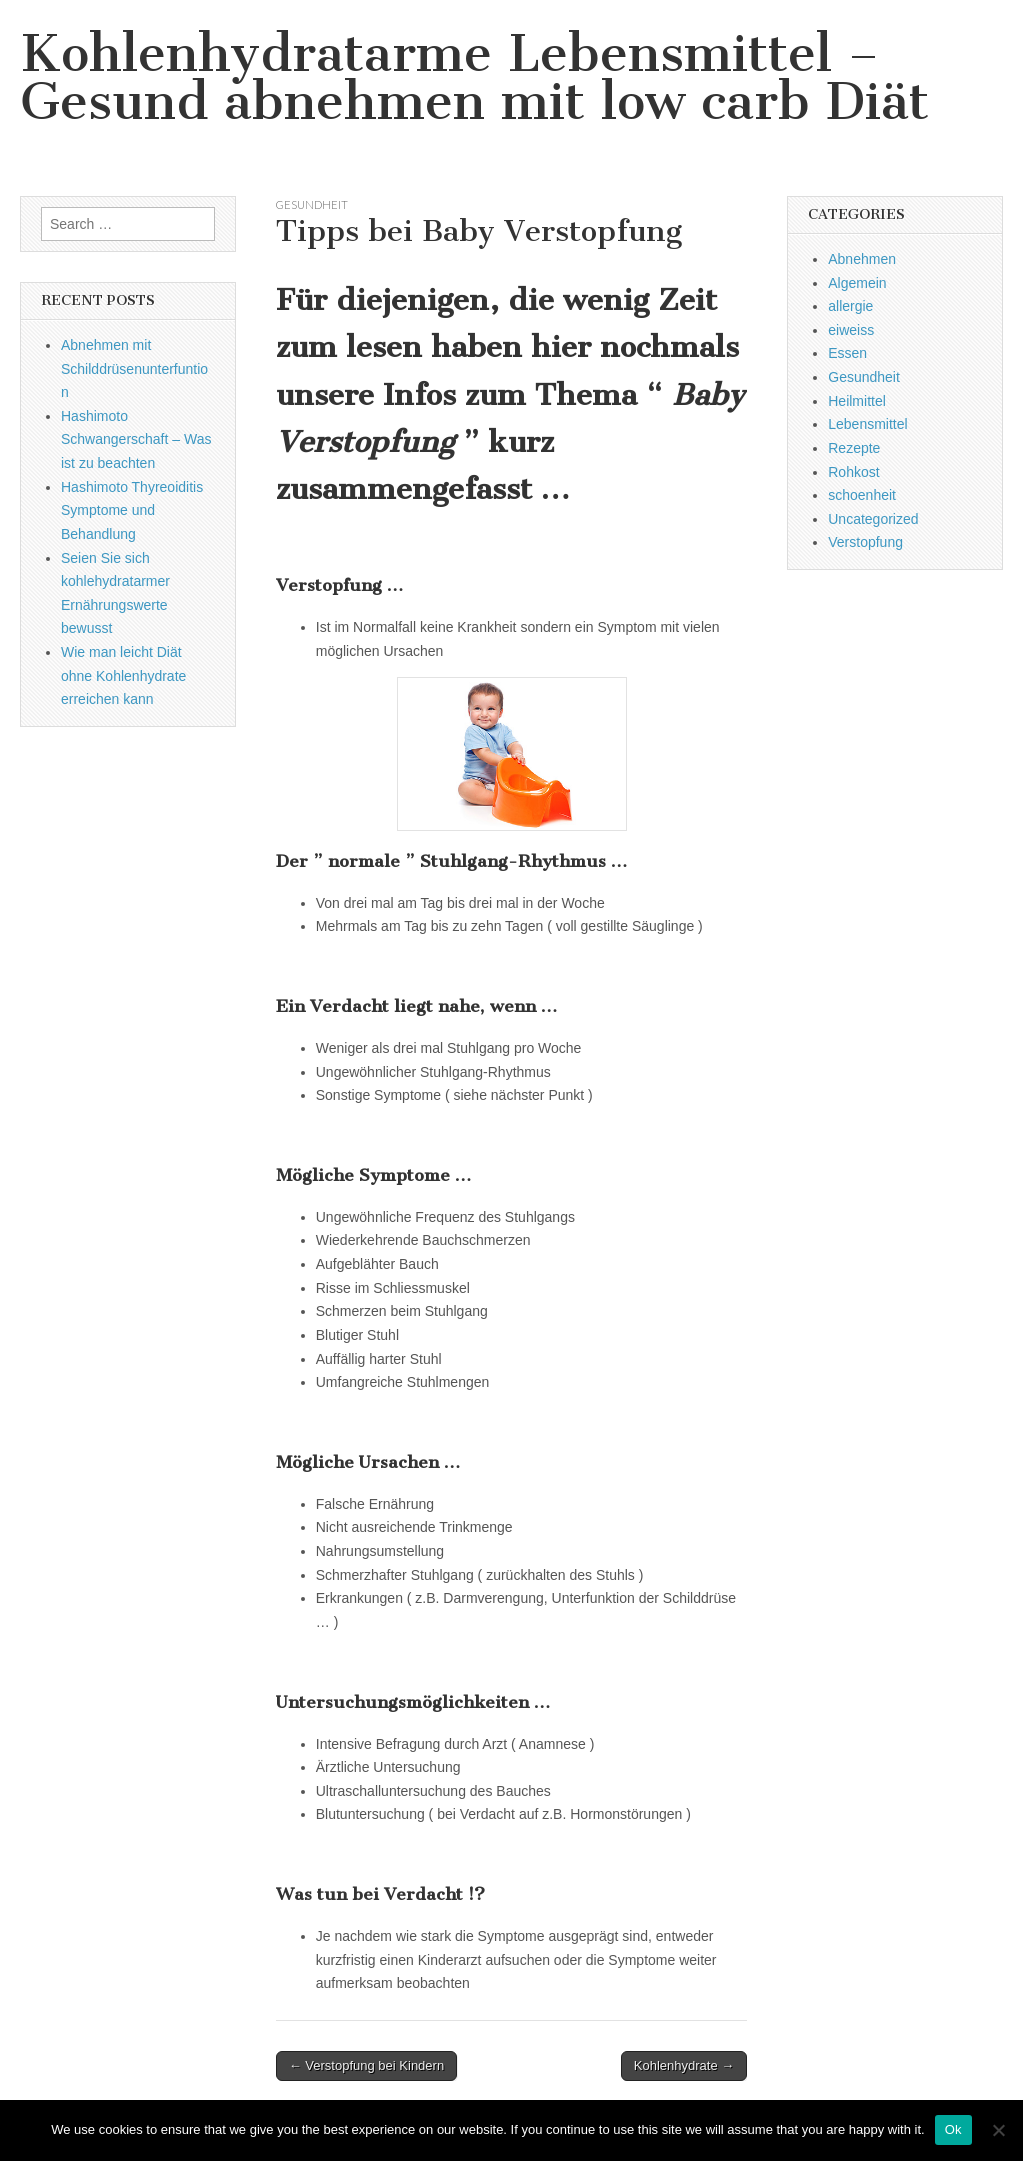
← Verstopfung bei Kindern (366, 2065)
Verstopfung (865, 542)
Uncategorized (873, 519)
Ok (953, 2129)
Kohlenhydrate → (684, 2065)
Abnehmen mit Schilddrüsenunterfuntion (134, 368)
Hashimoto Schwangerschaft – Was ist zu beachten (136, 439)
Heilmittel (857, 401)
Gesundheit (312, 204)
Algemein (857, 283)
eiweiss (851, 330)
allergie (850, 306)
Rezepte (854, 448)
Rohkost (853, 472)
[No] (998, 2130)
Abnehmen (862, 259)
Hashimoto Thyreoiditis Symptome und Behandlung (132, 510)
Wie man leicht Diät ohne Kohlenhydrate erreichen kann (123, 675)
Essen (847, 353)
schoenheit (862, 495)
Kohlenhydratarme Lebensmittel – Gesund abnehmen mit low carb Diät (474, 77)
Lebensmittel (867, 424)
